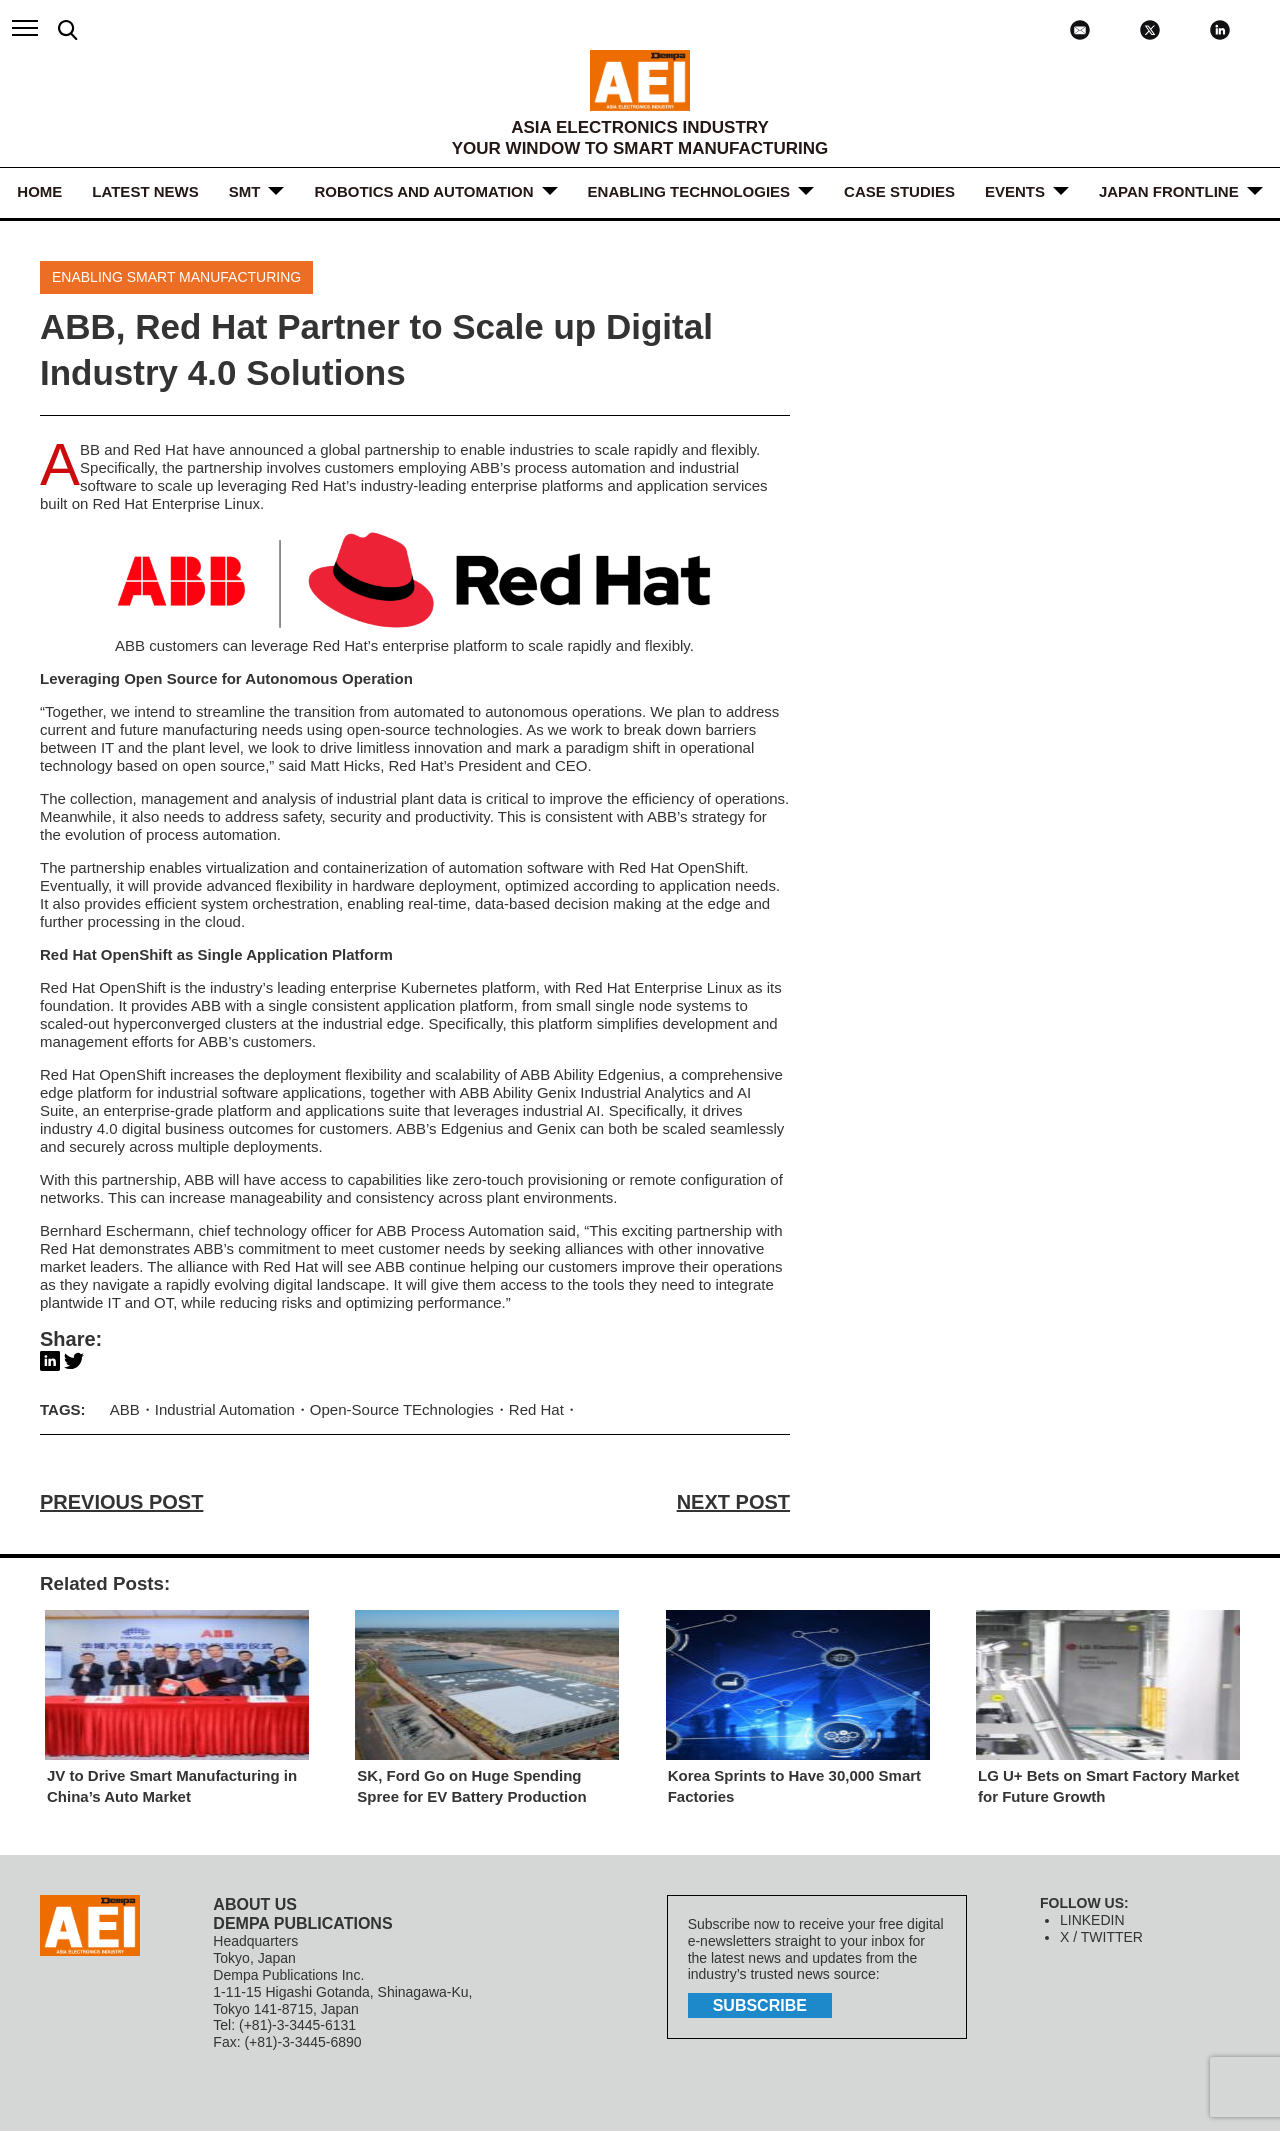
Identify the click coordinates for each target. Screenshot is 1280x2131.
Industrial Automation (225, 1409)
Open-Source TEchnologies (402, 1409)
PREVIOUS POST (121, 1502)
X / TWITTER (1101, 1937)
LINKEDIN (1092, 1920)
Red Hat (160, 449)
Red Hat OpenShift (682, 867)
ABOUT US (255, 1904)
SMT (245, 191)
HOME (39, 191)
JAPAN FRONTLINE (1169, 191)
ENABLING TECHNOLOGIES (689, 191)
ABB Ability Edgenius (590, 1074)
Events (1015, 191)
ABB (90, 449)
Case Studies (899, 191)
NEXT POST (733, 1502)
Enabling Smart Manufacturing (176, 277)
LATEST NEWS (145, 191)
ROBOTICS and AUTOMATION (423, 191)
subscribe (760, 2005)
